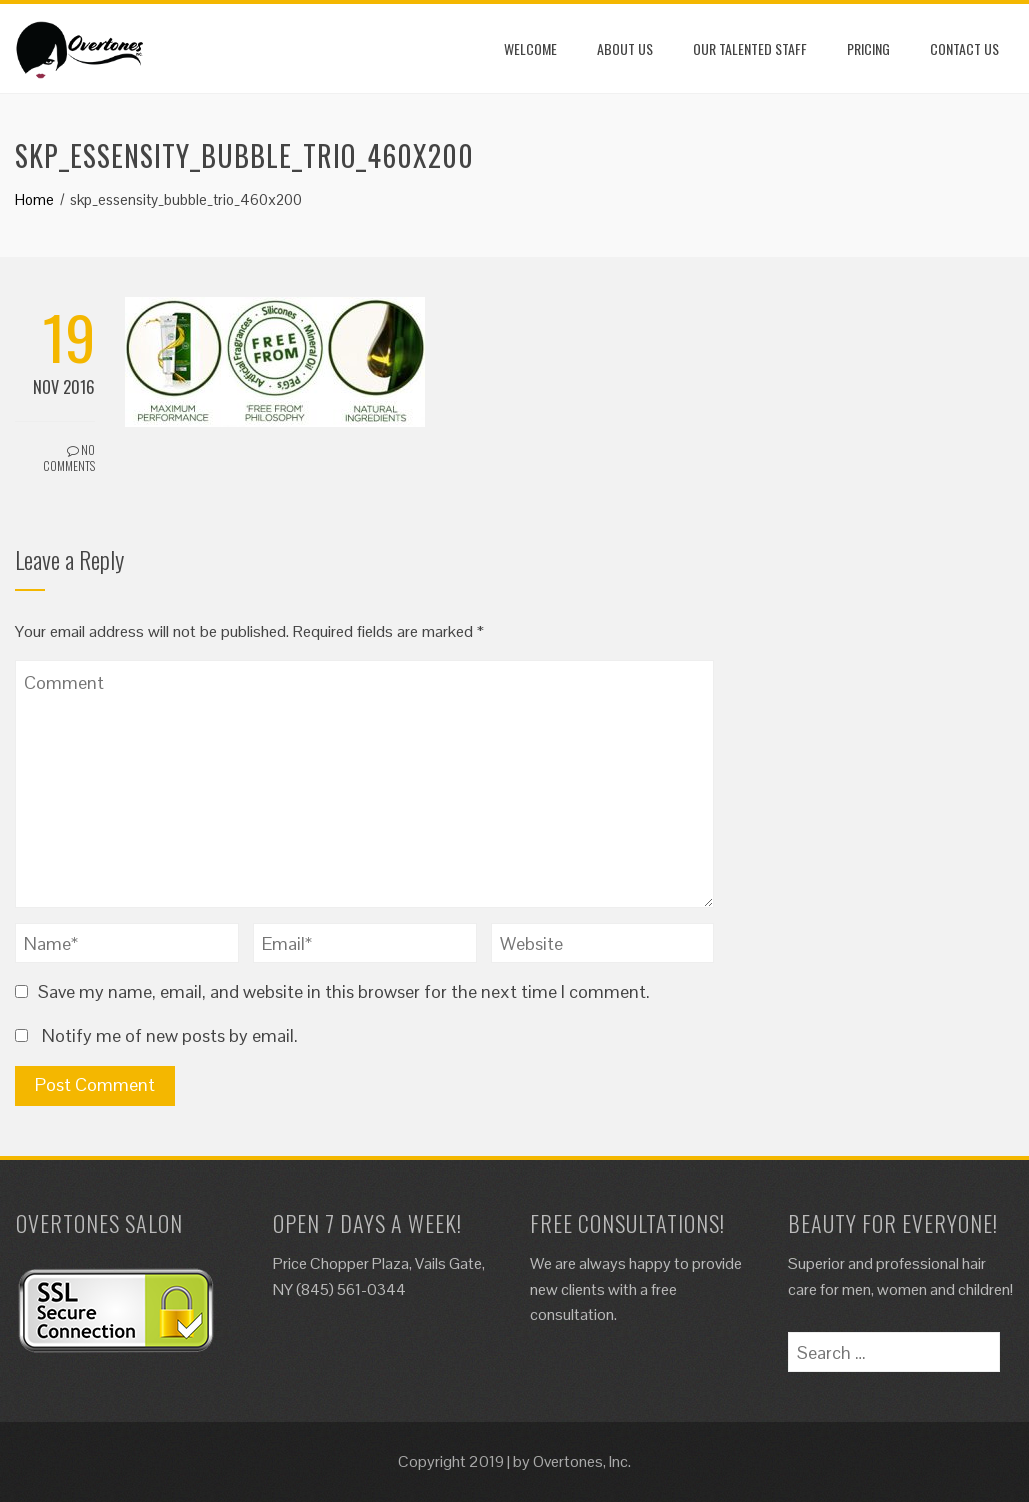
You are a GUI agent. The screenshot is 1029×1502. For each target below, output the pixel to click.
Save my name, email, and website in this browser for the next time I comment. (344, 991)
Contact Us (964, 48)
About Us (625, 48)
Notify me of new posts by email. (170, 1035)
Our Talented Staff (750, 48)
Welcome (530, 48)
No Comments (69, 458)
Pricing (868, 48)
